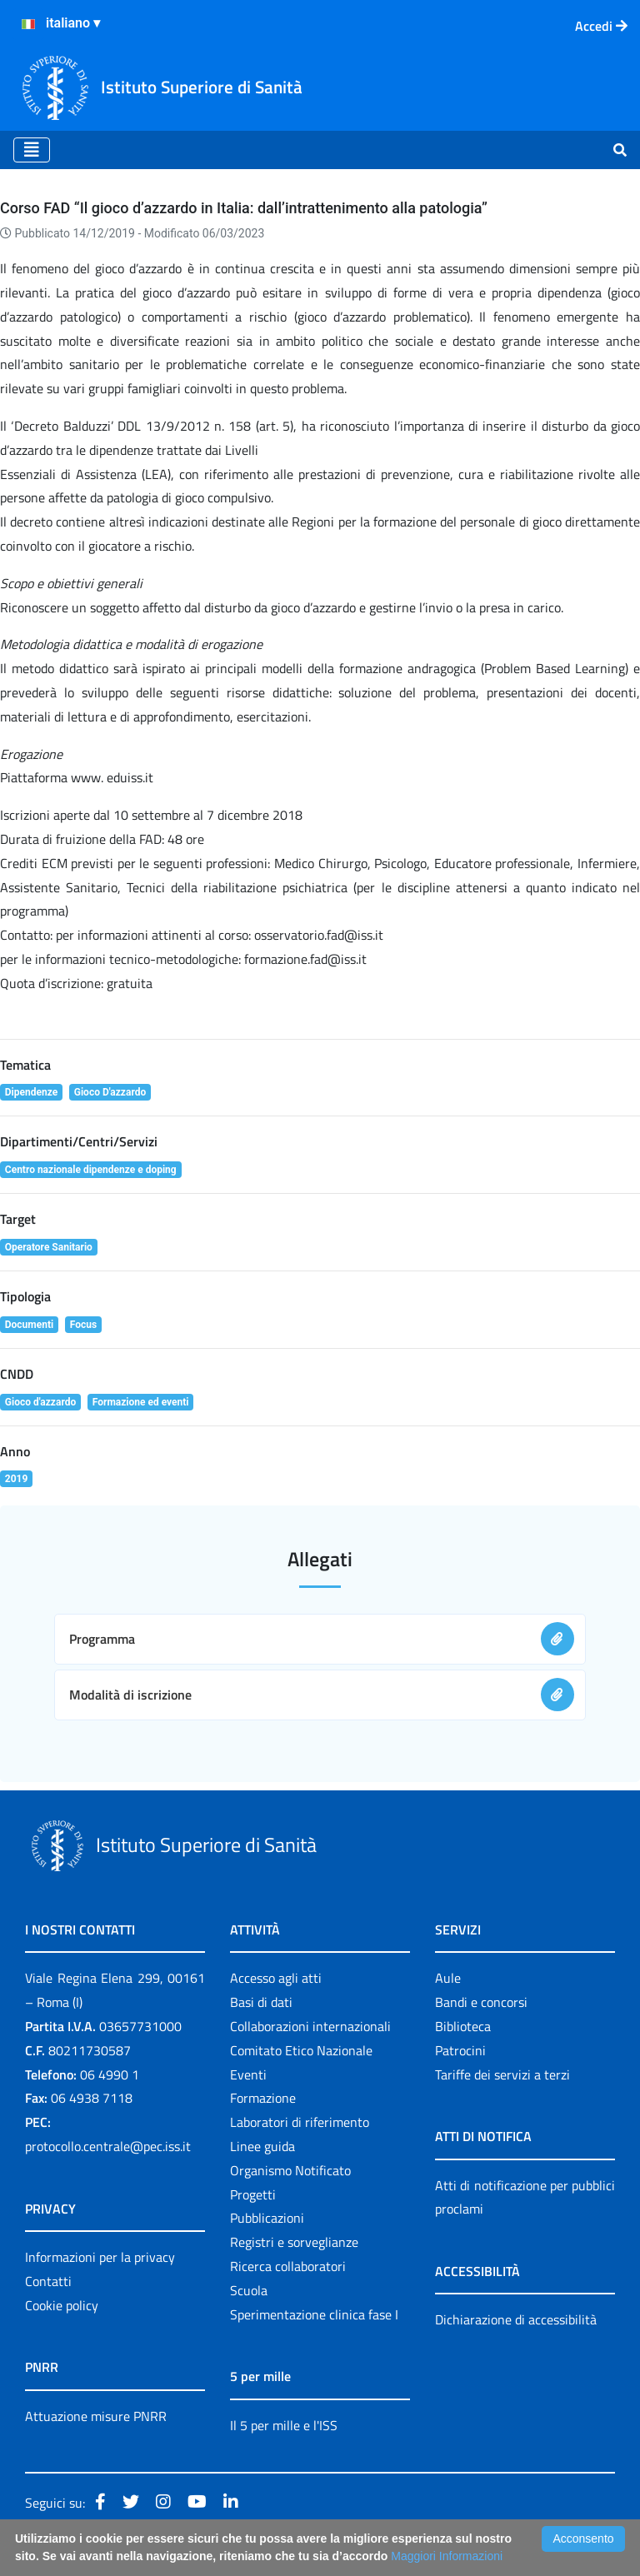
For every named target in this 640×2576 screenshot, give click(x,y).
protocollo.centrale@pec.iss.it (108, 2146)
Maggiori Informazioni (446, 2556)
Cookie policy (61, 2305)
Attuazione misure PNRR (96, 2416)
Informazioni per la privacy (100, 2257)
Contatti (48, 2281)
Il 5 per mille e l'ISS (284, 2425)
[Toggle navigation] (31, 149)
